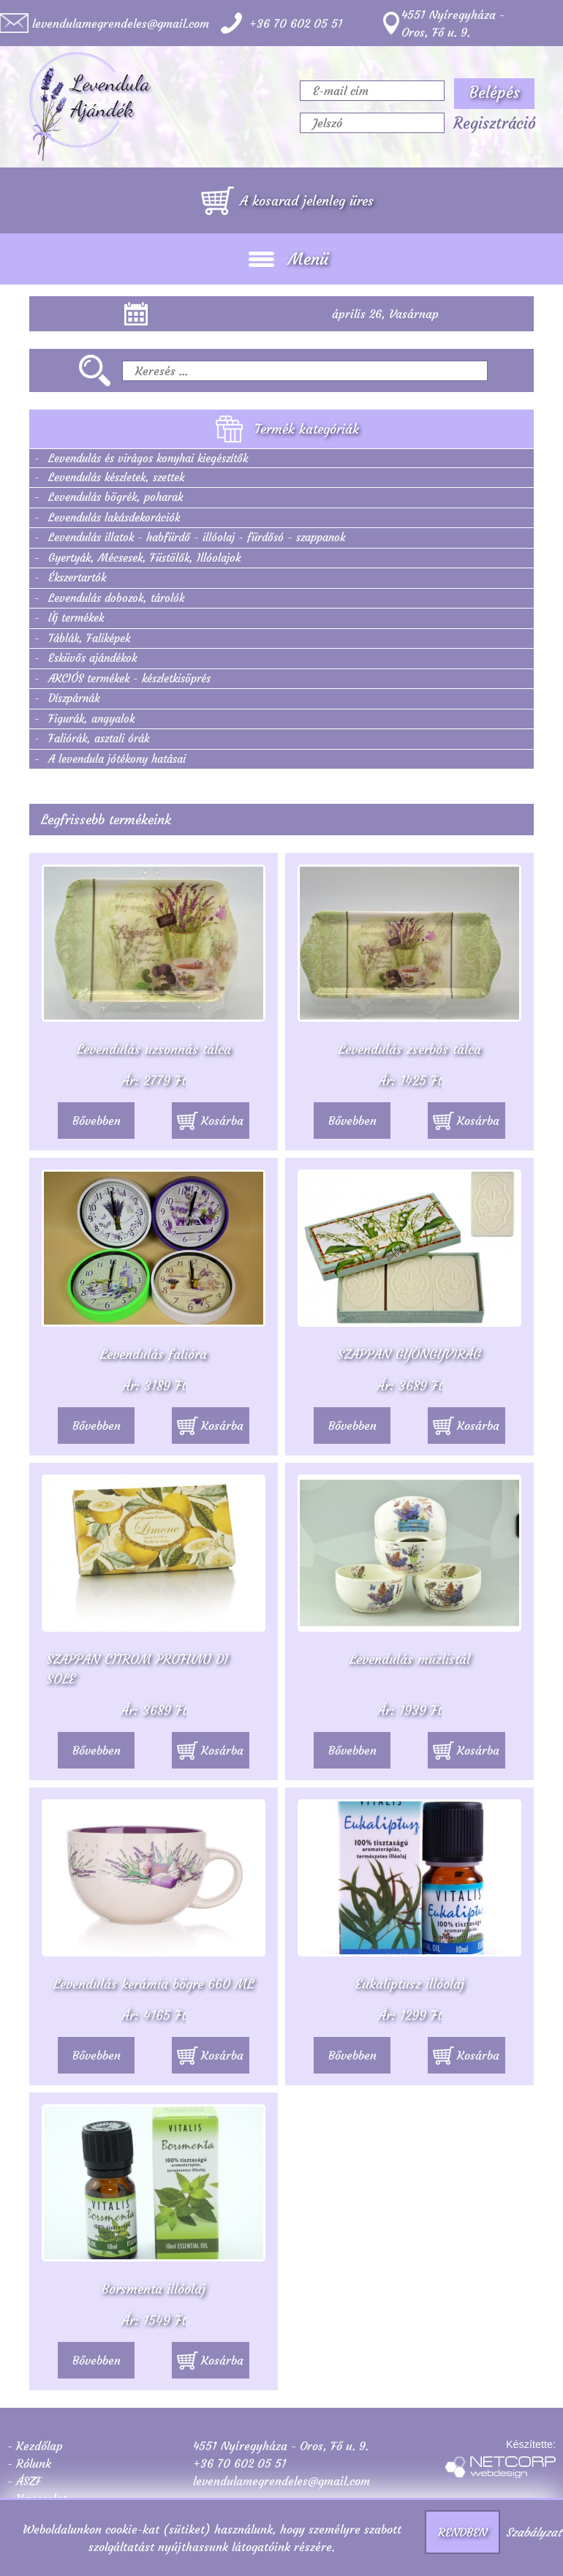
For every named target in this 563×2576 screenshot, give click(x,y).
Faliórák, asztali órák (98, 738)
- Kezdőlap (35, 2445)
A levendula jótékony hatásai (117, 759)
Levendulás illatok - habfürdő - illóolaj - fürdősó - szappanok (196, 537)
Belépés (494, 92)
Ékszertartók (77, 577)
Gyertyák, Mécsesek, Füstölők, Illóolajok (144, 558)
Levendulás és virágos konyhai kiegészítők (148, 458)
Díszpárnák (73, 698)
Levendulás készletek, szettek (116, 477)
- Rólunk (29, 2463)
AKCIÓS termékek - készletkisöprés (129, 678)
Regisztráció (494, 123)
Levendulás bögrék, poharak (115, 497)
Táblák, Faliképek (89, 638)
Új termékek (76, 618)
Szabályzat (534, 2532)
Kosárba (210, 1121)
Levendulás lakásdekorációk (114, 517)
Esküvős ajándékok (92, 658)
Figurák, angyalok (91, 719)
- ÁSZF (24, 2481)
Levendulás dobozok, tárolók (116, 598)
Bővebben (96, 1120)
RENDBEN (462, 2532)
